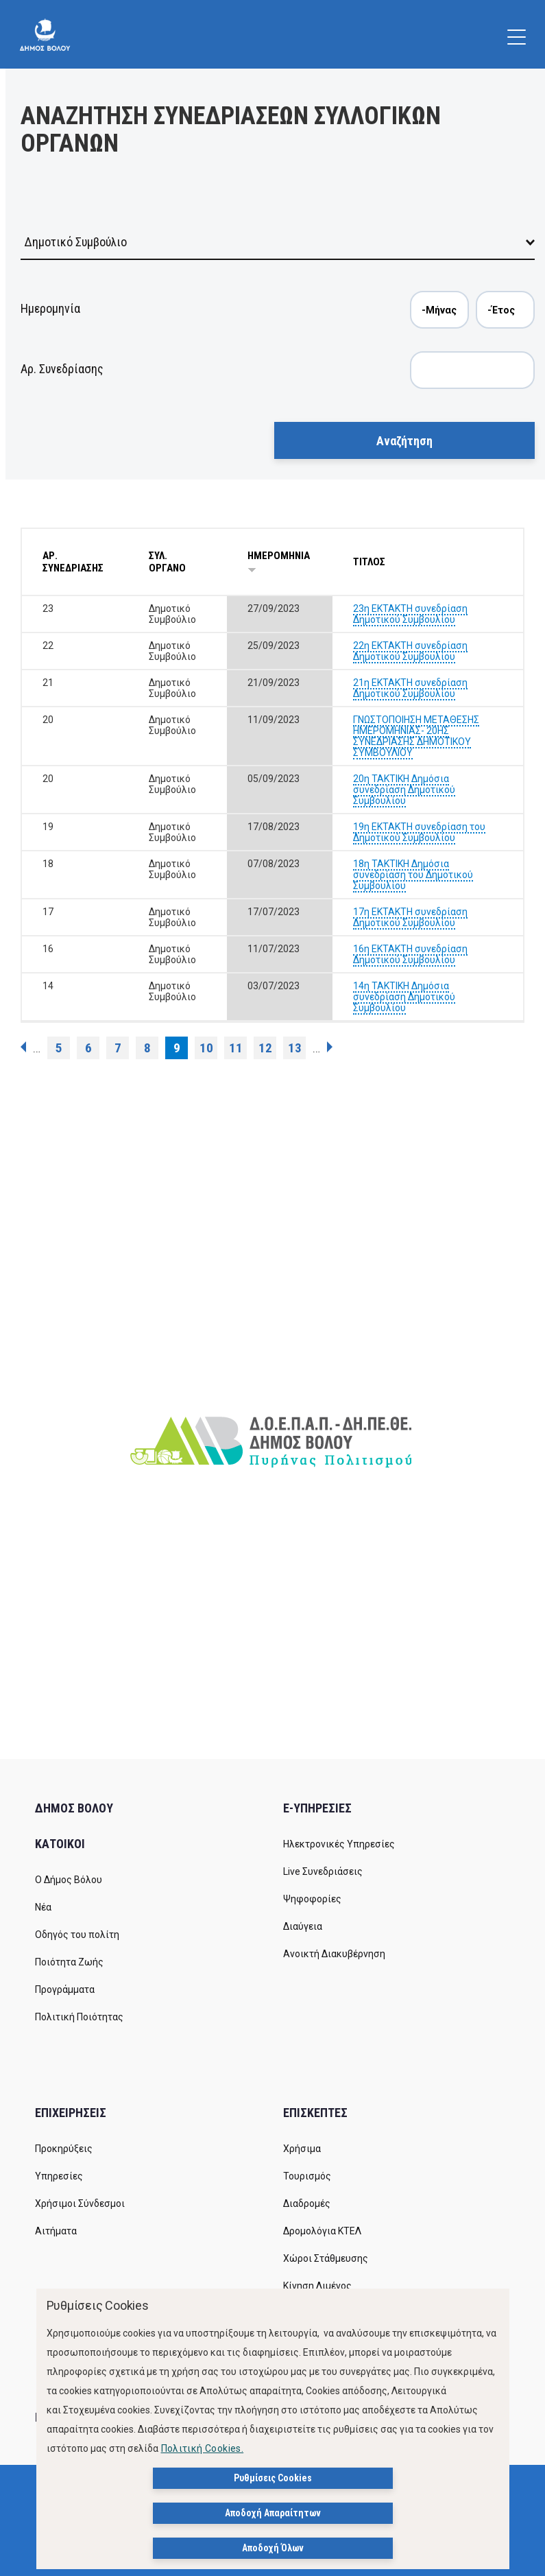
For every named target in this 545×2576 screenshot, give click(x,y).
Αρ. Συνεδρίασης (62, 369)
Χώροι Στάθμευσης (325, 2258)
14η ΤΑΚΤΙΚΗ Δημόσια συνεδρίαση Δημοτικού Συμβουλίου (404, 996)
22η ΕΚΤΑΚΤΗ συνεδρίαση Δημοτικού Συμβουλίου (410, 651)
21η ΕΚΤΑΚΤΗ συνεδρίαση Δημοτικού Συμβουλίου (410, 688)
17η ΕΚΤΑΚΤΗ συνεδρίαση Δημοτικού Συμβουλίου (410, 917)
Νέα (43, 1907)
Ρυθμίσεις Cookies (273, 2477)
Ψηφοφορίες (312, 1898)
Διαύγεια (302, 1926)
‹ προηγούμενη (23, 1046)
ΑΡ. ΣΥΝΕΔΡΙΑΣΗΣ (73, 562)
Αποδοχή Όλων (273, 2547)
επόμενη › (329, 1046)
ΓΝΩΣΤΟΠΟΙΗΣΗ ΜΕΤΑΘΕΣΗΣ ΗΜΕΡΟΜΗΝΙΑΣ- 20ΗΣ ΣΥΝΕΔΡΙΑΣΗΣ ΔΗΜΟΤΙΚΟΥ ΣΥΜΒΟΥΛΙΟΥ (416, 736)
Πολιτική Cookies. (202, 2448)
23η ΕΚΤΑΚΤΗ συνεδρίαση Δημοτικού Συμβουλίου (410, 614)
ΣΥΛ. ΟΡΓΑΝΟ (167, 562)
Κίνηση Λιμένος (317, 2285)
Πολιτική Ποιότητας (79, 2016)
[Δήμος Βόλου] (45, 34)
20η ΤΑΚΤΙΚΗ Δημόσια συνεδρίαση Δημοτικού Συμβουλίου (404, 789)
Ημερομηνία (50, 308)
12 (265, 1048)
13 (295, 1048)
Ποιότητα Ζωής (69, 1962)
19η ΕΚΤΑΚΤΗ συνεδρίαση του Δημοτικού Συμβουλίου (419, 832)
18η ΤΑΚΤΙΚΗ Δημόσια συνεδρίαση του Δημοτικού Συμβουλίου (413, 874)
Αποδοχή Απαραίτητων (273, 2512)
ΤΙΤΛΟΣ (369, 562)
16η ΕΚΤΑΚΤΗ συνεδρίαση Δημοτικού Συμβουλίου (410, 954)
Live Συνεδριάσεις (323, 1871)
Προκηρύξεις (64, 2148)
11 (236, 1048)
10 (206, 1048)
